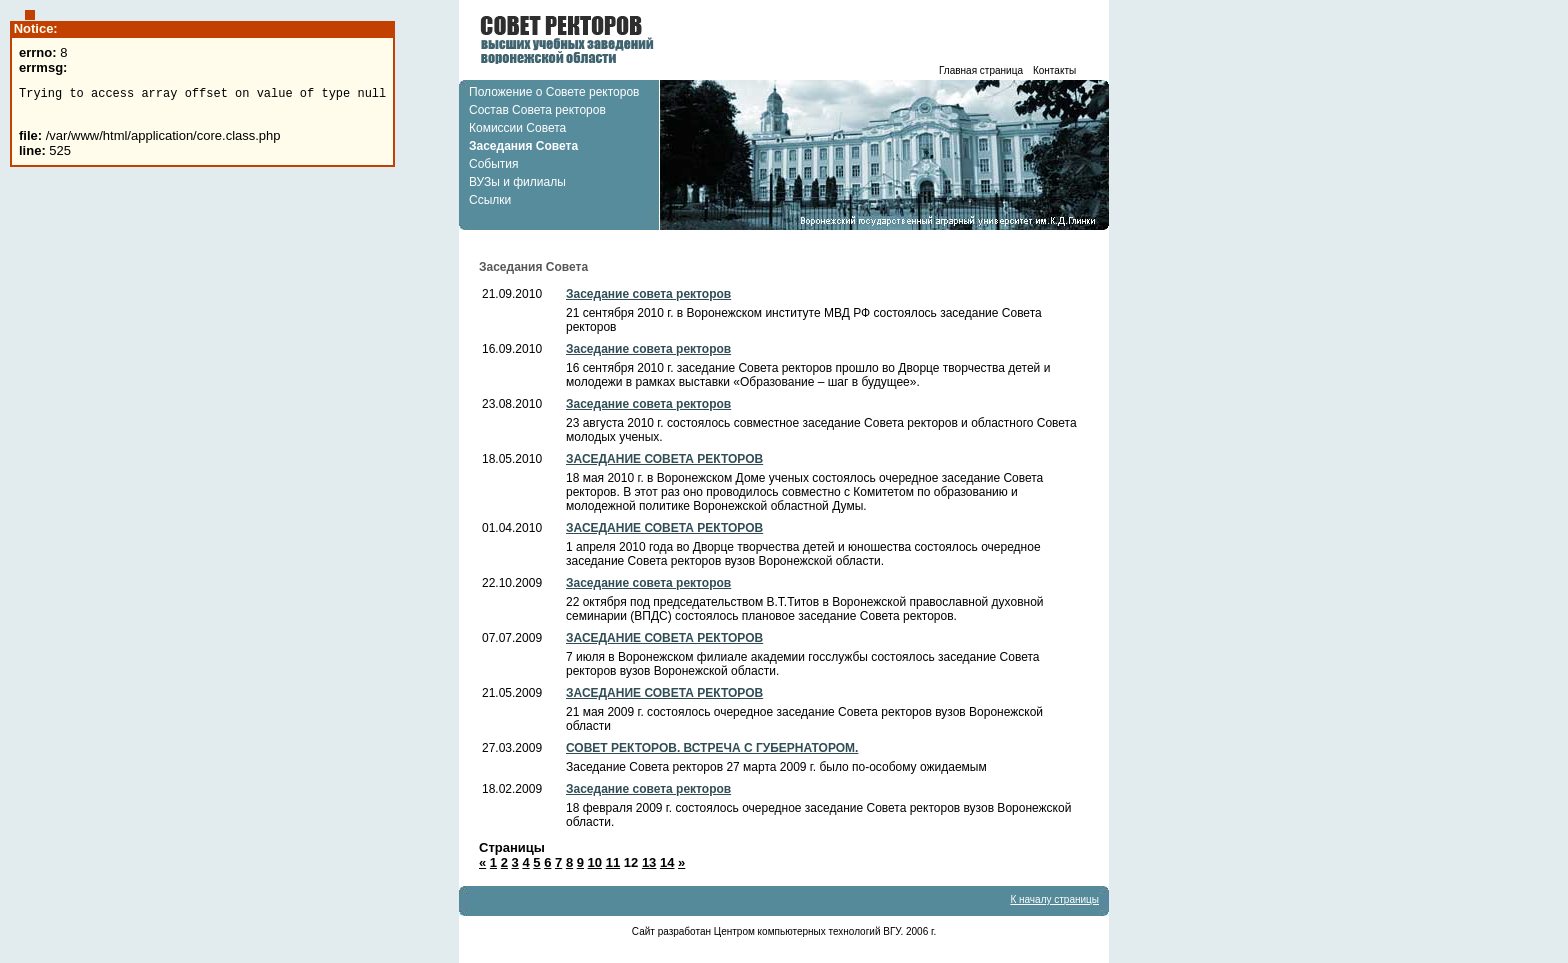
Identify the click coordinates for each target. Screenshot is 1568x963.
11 (613, 862)
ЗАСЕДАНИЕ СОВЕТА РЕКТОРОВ (664, 459)
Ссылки (490, 200)
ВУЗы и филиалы (517, 182)
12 (631, 862)
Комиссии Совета (517, 128)
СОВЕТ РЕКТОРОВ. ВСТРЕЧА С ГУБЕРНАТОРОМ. (712, 748)
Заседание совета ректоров (648, 294)
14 (667, 862)
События (494, 164)
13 (649, 862)
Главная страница (981, 70)
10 (595, 862)
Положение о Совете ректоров (554, 92)
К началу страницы (1054, 899)
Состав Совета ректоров (537, 110)
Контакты (1054, 70)
